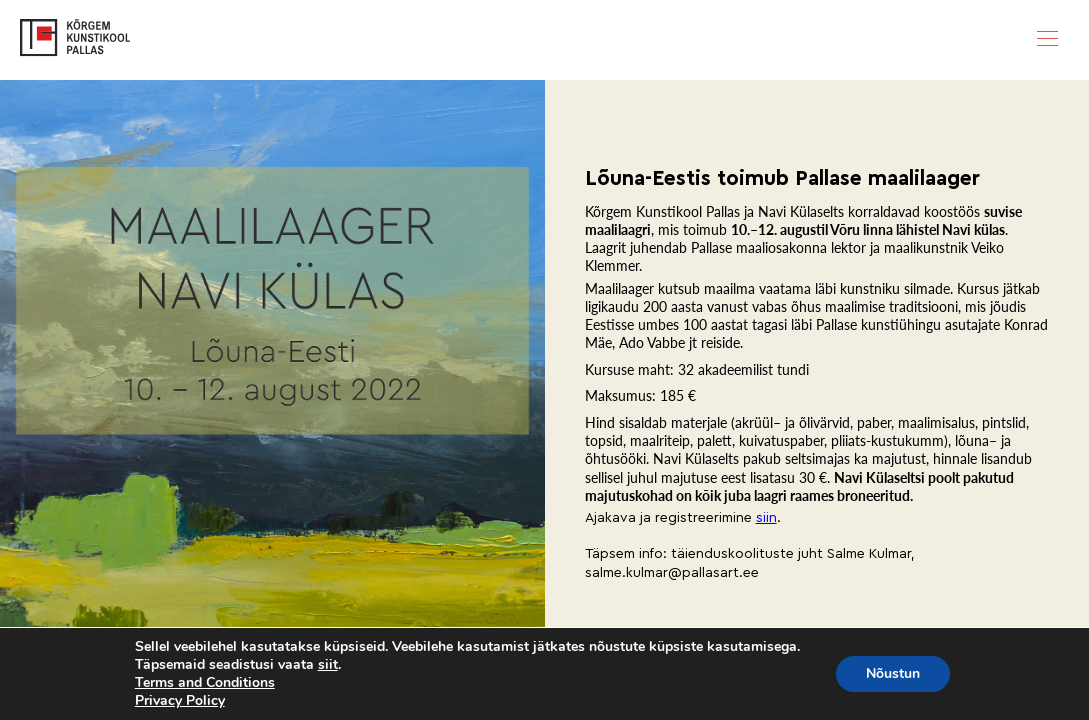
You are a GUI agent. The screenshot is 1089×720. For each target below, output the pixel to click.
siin (766, 518)
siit (328, 665)
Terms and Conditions (205, 682)
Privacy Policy (180, 700)
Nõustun (893, 673)
